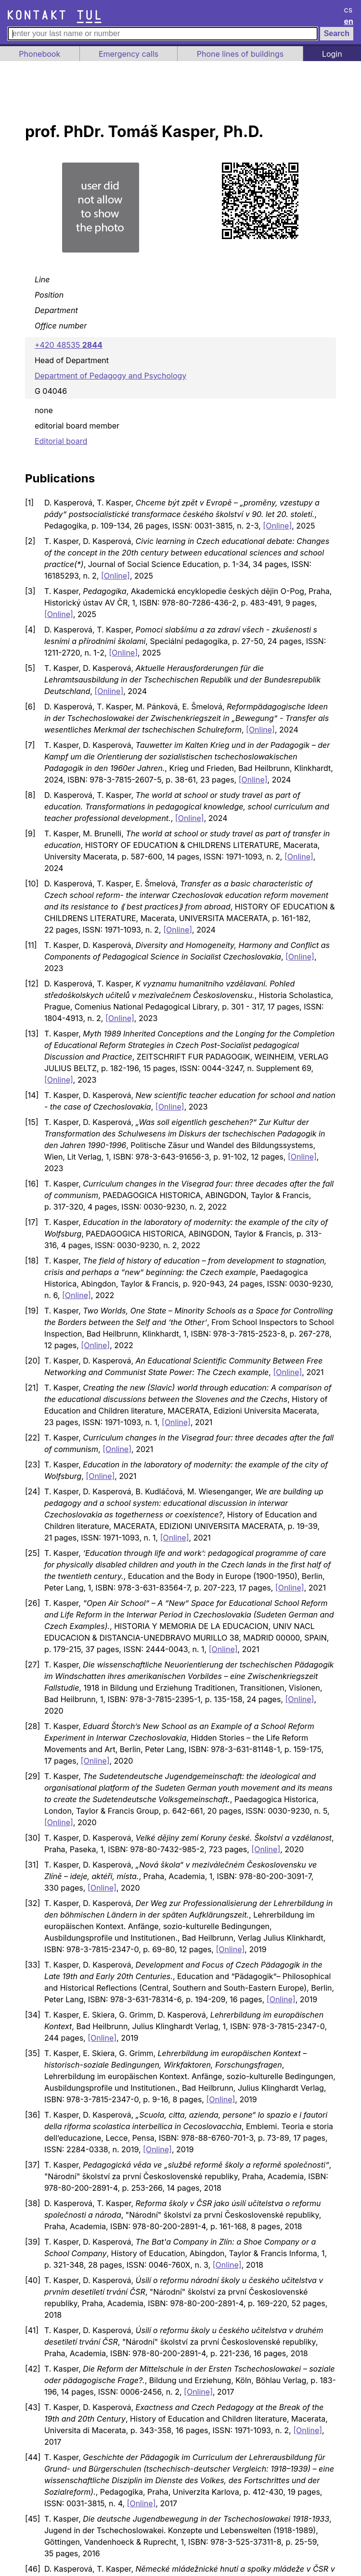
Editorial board (61, 441)
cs (348, 9)
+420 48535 (69, 345)
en (349, 21)
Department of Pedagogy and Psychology (110, 375)
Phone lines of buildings (240, 54)
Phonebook (39, 54)
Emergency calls (128, 54)
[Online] (277, 525)
